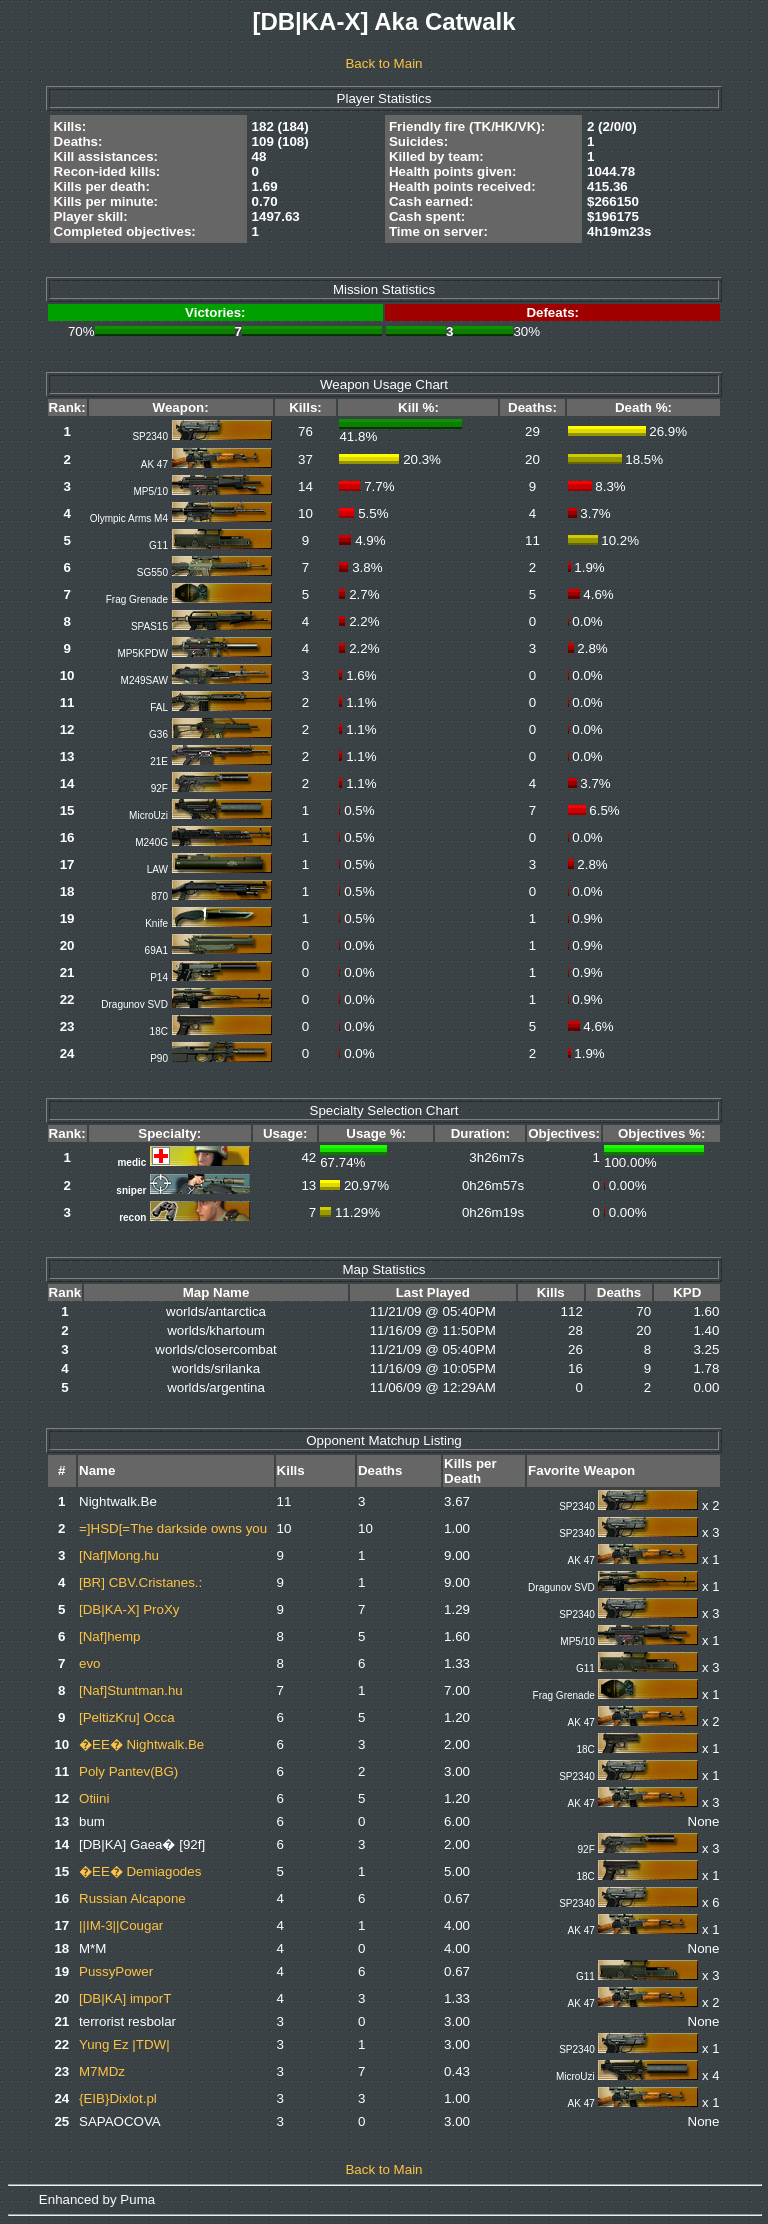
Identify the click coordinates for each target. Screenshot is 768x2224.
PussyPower (116, 1971)
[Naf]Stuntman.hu (131, 1690)
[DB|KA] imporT (125, 1998)
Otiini (94, 1798)
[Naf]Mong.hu (119, 1555)
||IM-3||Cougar (121, 1925)
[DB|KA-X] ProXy (129, 1609)
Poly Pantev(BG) (128, 1771)
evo (90, 1663)
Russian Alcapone (132, 1898)
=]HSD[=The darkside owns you (173, 1528)
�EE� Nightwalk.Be (141, 1744)
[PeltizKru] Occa (127, 1717)
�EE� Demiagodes (140, 1871)
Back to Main (383, 63)
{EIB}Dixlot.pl (118, 2098)
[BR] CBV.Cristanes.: (140, 1582)
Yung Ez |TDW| (124, 2044)
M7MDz (102, 2071)
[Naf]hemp (110, 1636)
